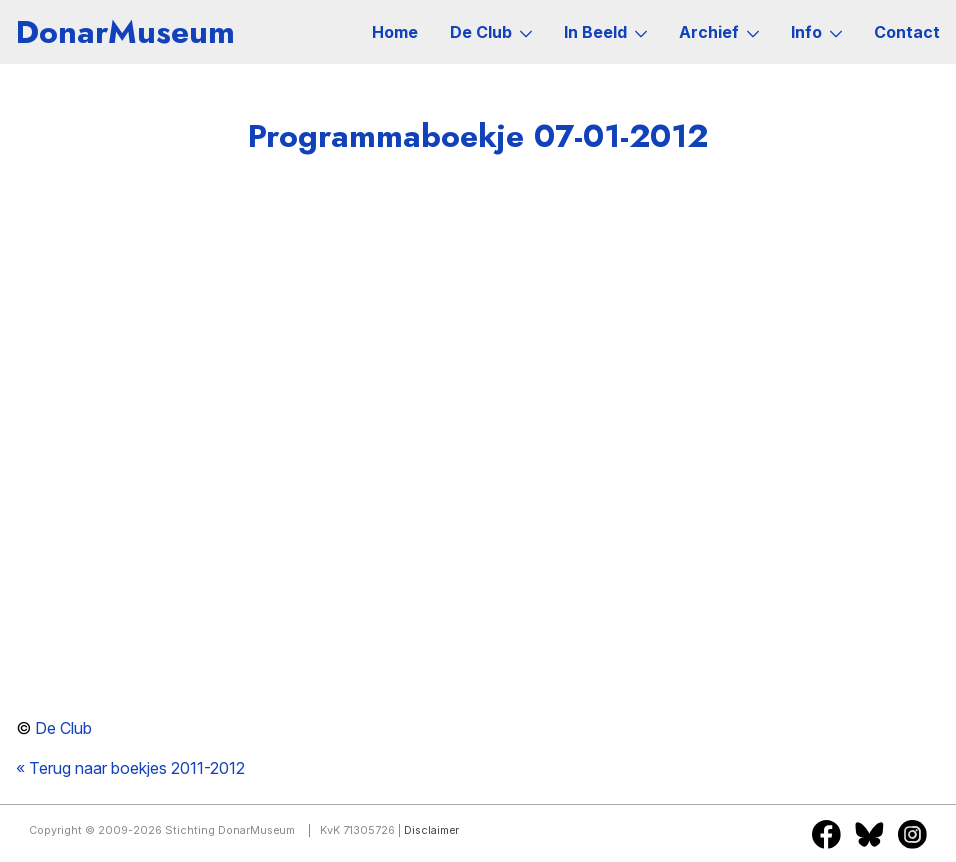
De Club (491, 32)
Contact (907, 32)
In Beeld (605, 32)
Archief (719, 32)
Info (816, 32)
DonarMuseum (125, 32)
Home (395, 32)
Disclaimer (431, 830)
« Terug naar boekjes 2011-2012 (130, 768)
